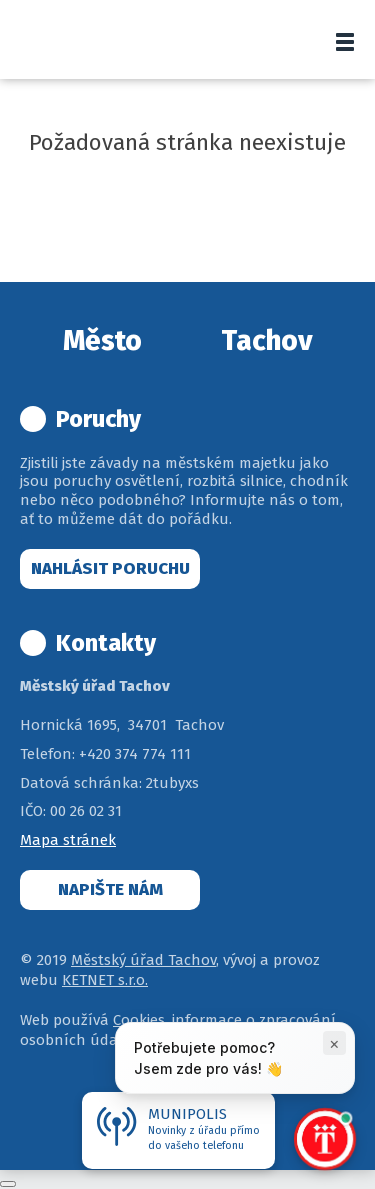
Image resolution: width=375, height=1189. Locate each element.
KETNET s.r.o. (105, 980)
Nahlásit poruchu (110, 568)
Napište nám (110, 889)
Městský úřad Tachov (143, 960)
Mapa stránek (68, 840)
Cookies (139, 1020)
